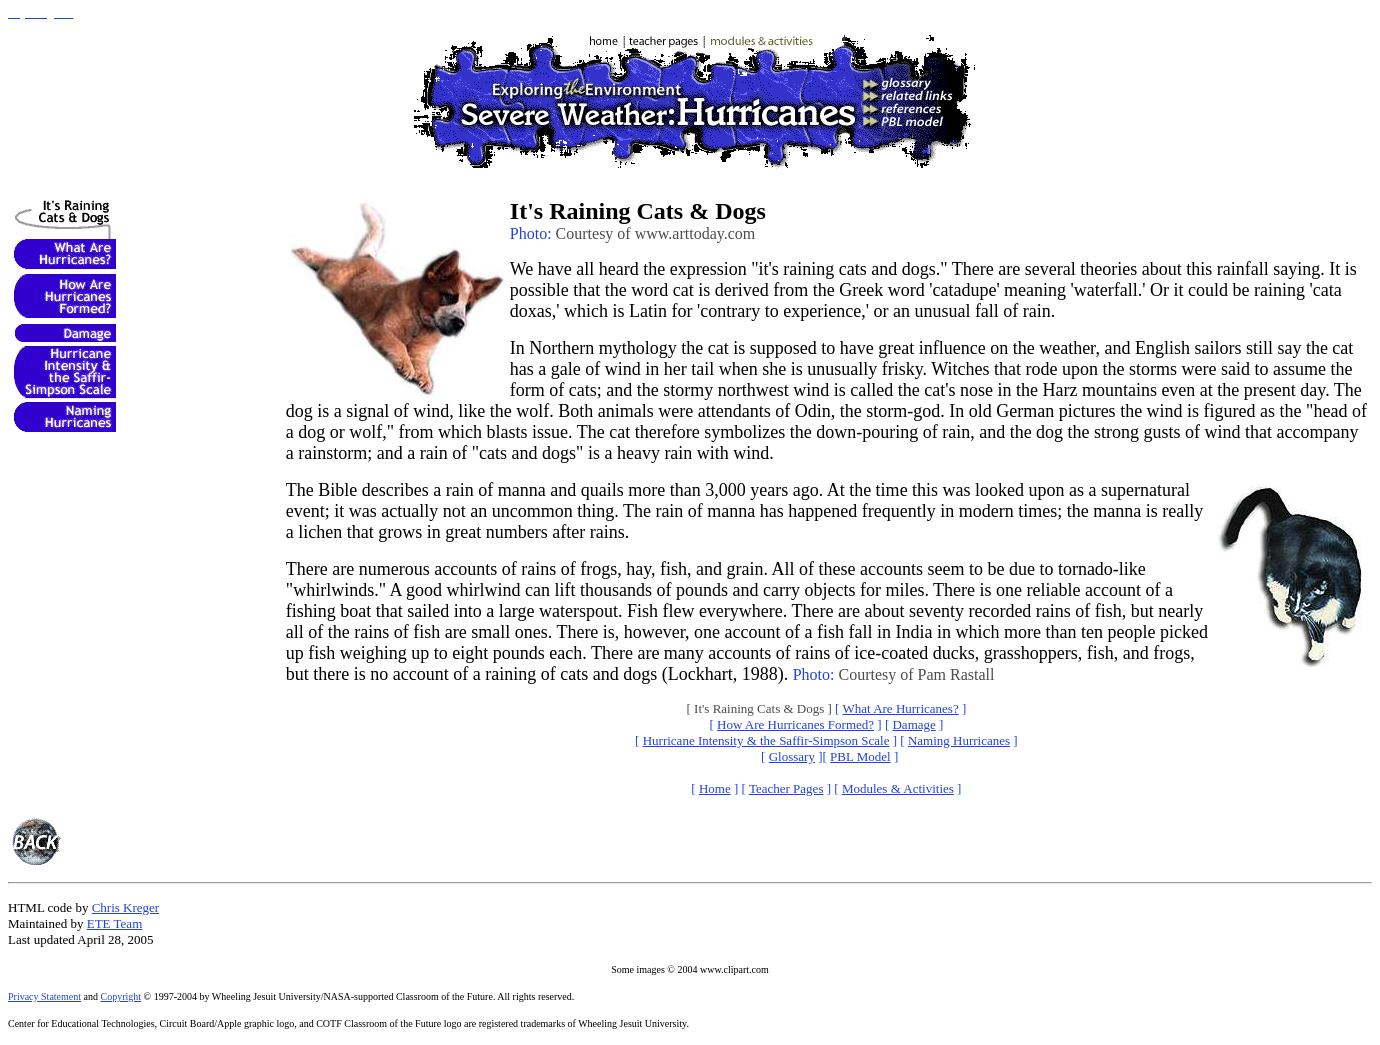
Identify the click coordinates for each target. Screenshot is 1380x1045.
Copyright (121, 996)
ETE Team (115, 923)
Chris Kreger (126, 907)
